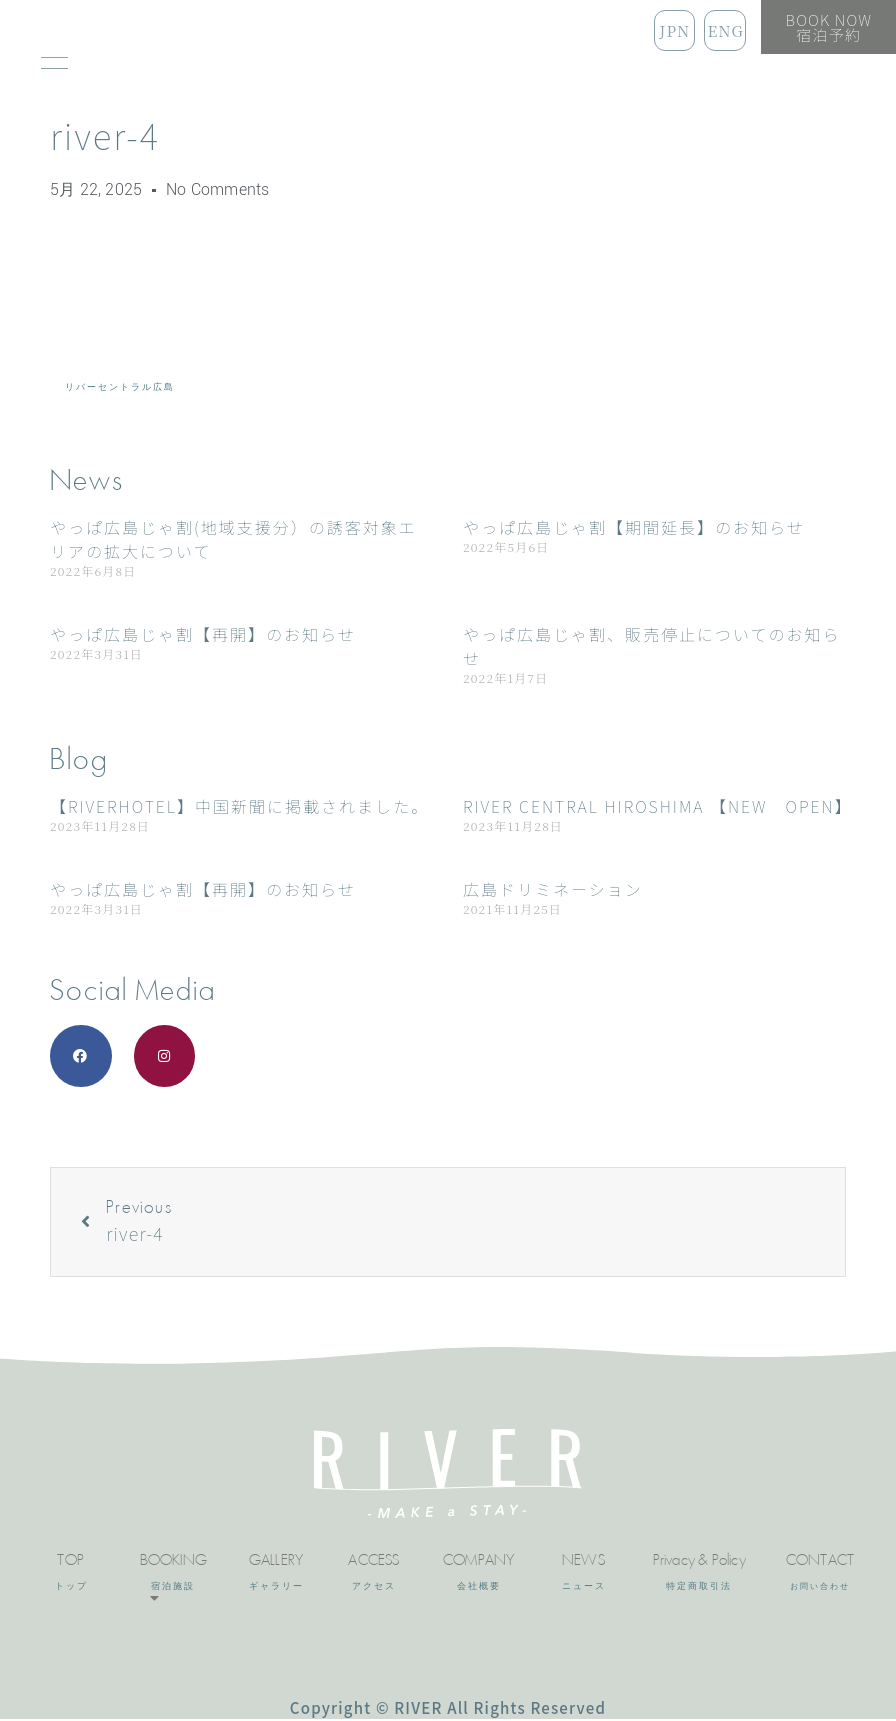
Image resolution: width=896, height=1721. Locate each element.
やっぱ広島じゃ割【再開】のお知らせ (203, 634)
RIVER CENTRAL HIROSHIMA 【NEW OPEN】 (658, 806)
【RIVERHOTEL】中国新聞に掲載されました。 (239, 806)
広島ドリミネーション (553, 889)
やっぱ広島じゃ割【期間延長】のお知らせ (634, 527)
